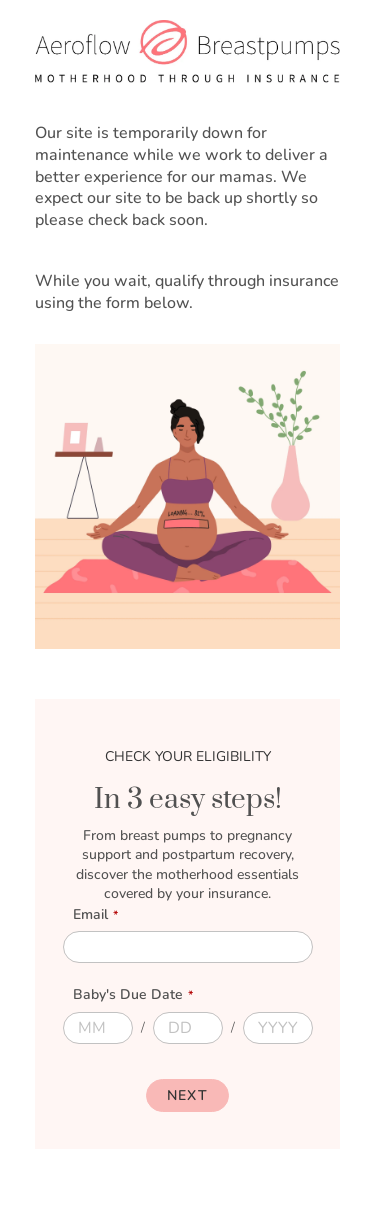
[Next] (188, 1095)
